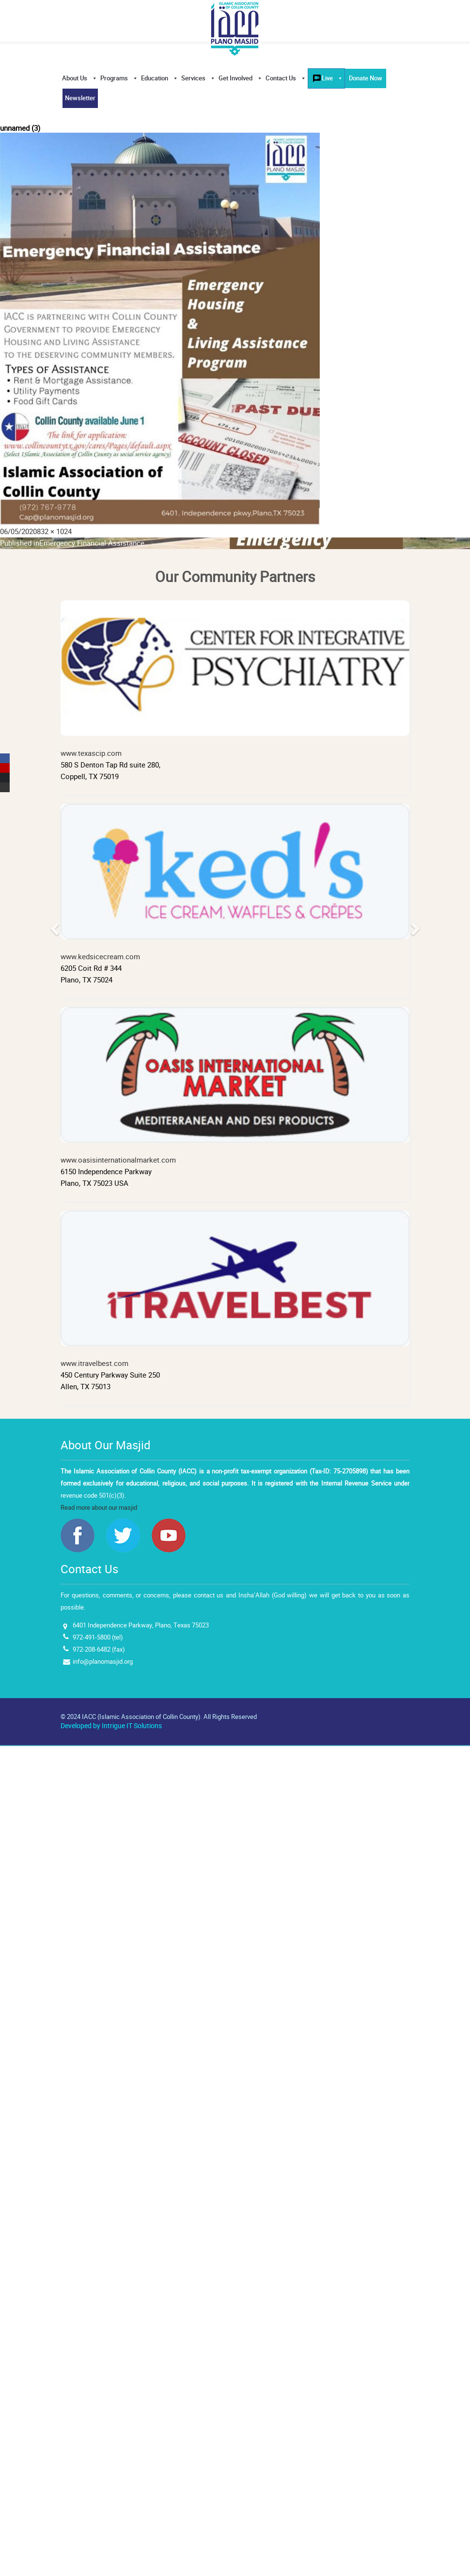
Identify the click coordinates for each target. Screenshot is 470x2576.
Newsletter (80, 98)
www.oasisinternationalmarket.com (235, 1086)
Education (159, 78)
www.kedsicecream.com (235, 883)
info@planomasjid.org (103, 1661)
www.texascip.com (235, 679)
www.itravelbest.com (235, 1289)
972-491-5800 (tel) (98, 1637)
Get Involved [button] (241, 78)
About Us (79, 78)
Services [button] (198, 78)
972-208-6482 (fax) (99, 1649)
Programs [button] (119, 78)
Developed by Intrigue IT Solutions (111, 1726)
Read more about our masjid (99, 1507)
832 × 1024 (54, 531)
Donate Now (365, 78)
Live (332, 78)
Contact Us (286, 78)
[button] (80, 1007)
